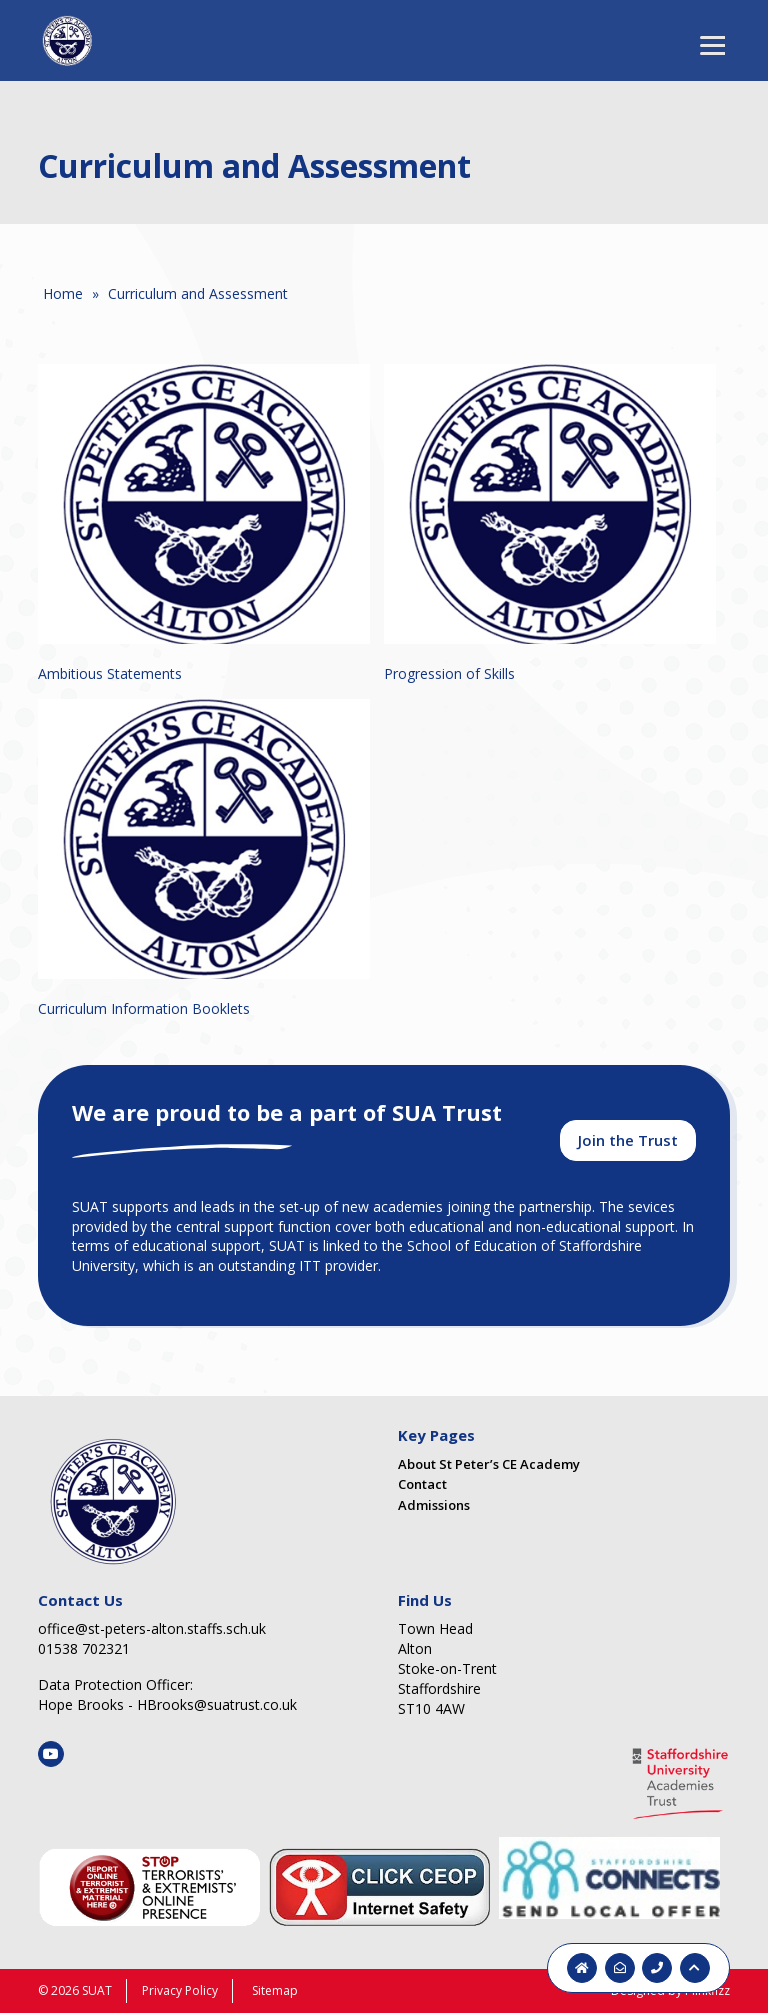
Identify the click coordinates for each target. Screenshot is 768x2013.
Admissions (434, 1505)
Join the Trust (628, 1140)
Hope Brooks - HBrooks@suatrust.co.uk (167, 1704)
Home (63, 293)
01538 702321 (84, 1648)
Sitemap (275, 1990)
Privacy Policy (180, 1990)
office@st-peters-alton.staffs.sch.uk (152, 1628)
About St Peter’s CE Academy (489, 1464)
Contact (422, 1484)
